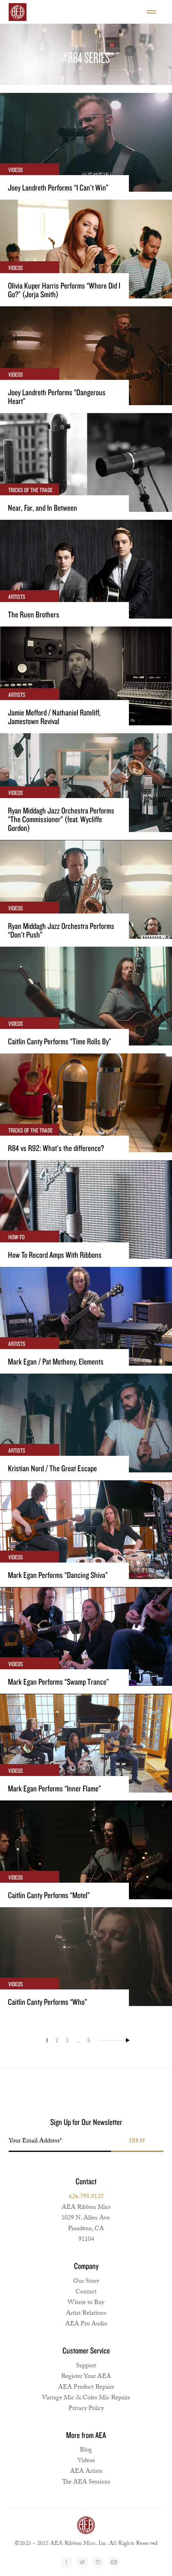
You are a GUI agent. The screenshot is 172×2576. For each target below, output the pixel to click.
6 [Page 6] (88, 2040)
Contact (86, 2292)
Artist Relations (86, 2313)
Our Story (86, 2281)
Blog (86, 2450)
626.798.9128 (86, 2197)
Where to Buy (86, 2303)
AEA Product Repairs (86, 2387)
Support (86, 2366)
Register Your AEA (86, 2377)
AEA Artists (86, 2472)
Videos (86, 2461)
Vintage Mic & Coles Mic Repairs (86, 2398)
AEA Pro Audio (86, 2324)
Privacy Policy (86, 2409)
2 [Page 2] (57, 2040)
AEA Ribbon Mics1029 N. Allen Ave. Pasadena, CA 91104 (86, 2223)
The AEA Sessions (86, 2482)
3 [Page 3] (67, 2040)
